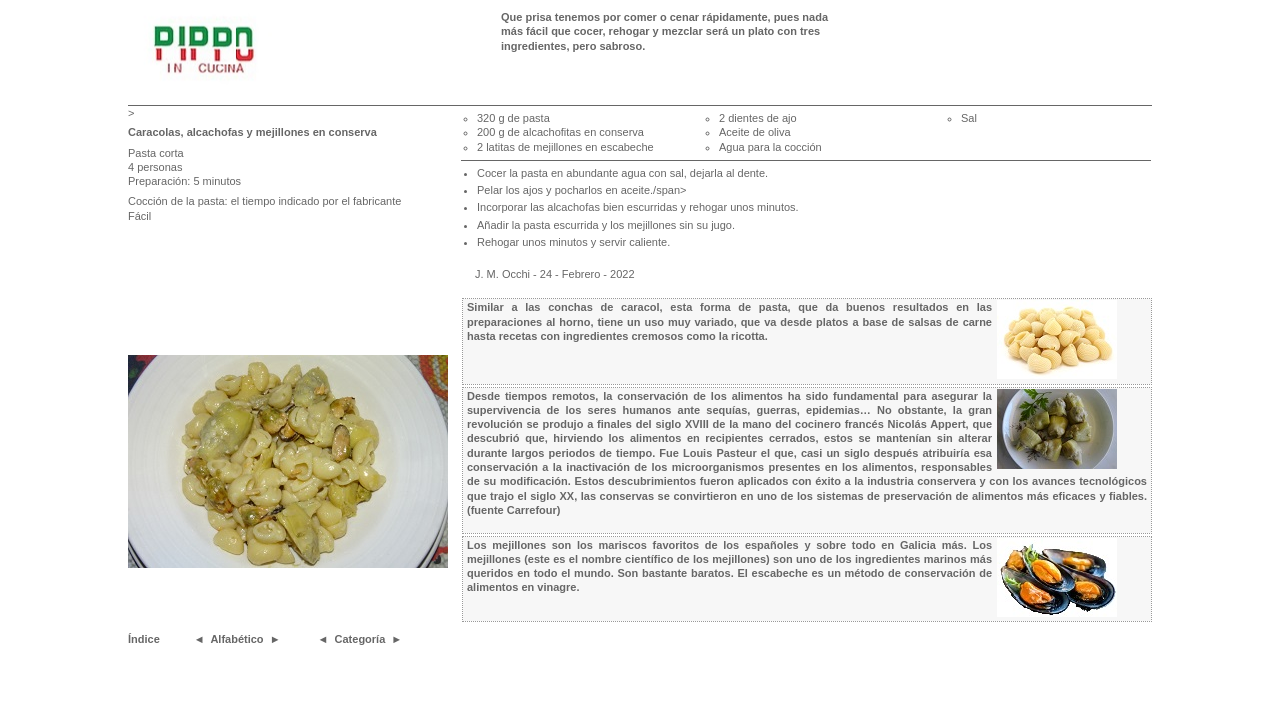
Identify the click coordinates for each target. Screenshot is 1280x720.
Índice (144, 639)
